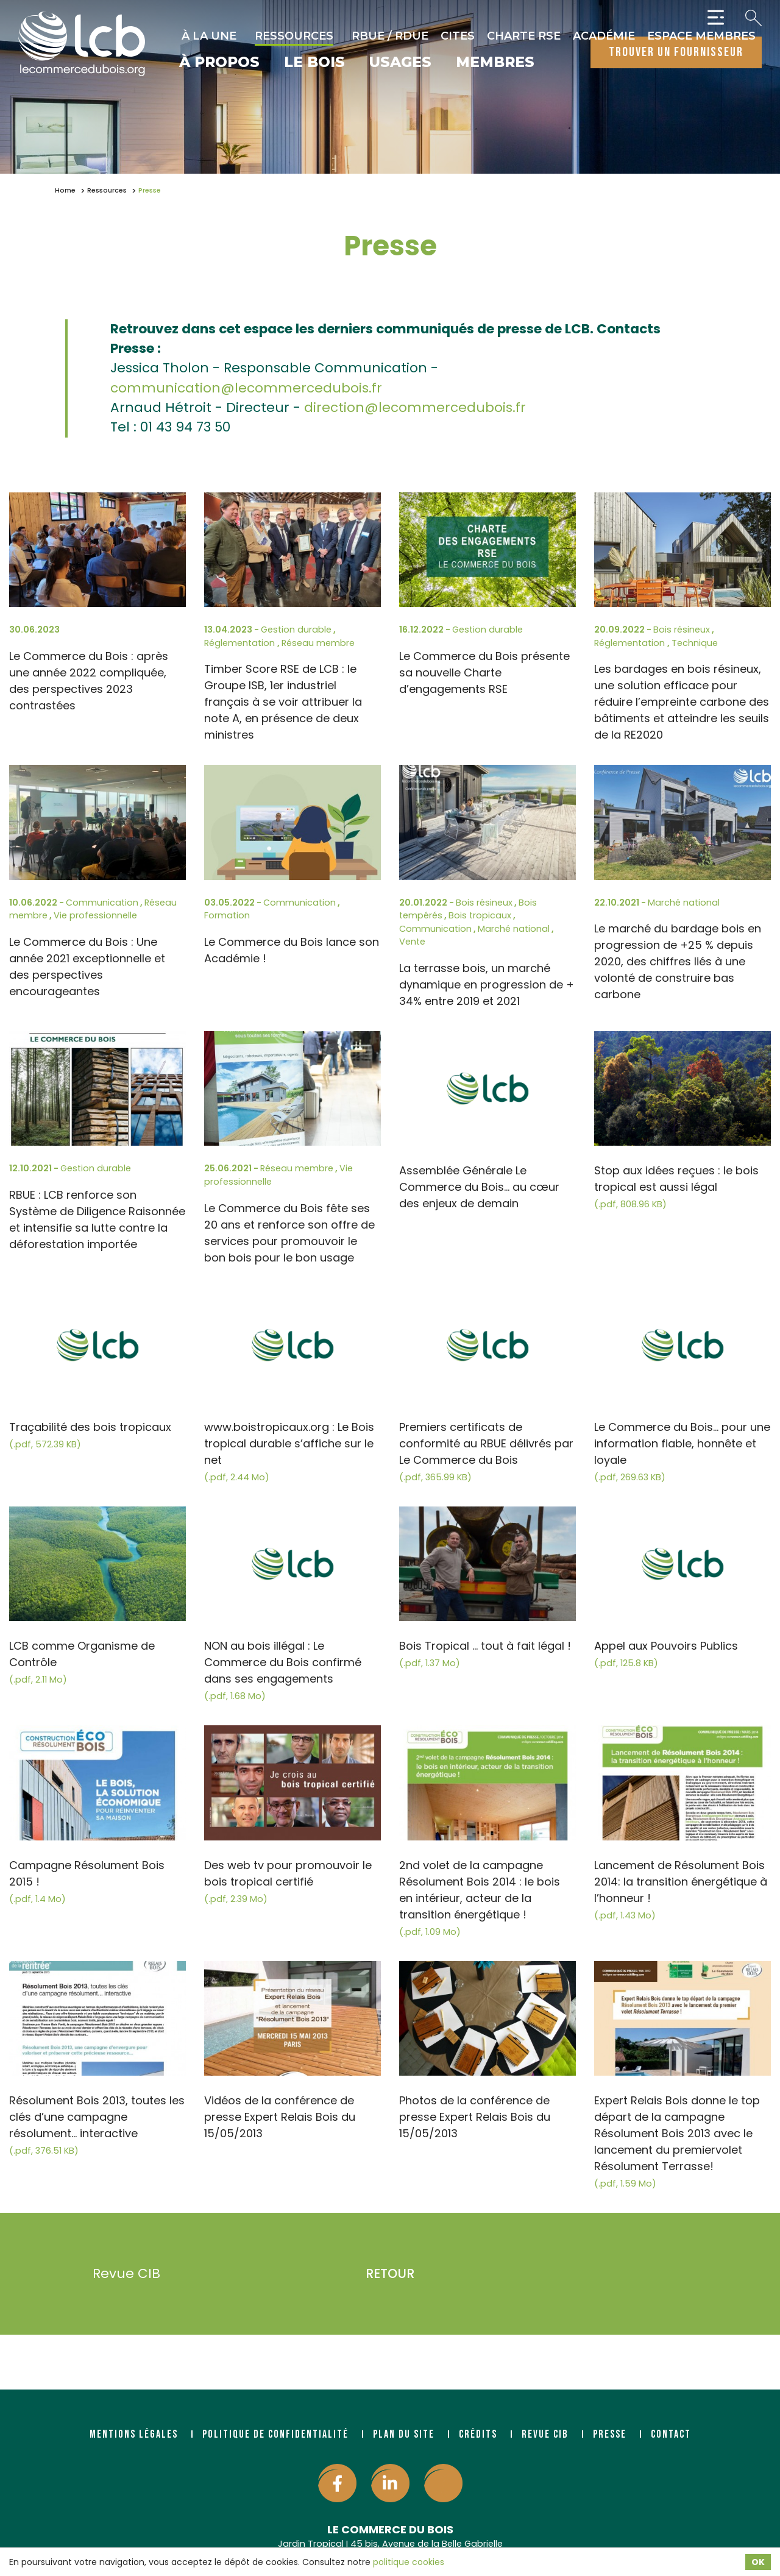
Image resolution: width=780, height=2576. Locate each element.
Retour (390, 2273)
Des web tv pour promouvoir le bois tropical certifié (288, 1881)
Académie (604, 36)
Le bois (314, 63)
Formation (227, 915)
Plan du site (403, 2434)
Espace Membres (701, 36)
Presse (609, 2434)
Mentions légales (134, 2434)
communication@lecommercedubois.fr (246, 387)
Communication (102, 902)
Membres (495, 63)
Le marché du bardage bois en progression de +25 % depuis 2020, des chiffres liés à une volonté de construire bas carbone (677, 961)
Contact (671, 2434)
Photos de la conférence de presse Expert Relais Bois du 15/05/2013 (474, 2117)
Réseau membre (318, 643)
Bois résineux (681, 629)
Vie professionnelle (95, 915)
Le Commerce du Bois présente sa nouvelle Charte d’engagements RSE (484, 672)
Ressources (294, 36)
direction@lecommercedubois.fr (415, 407)
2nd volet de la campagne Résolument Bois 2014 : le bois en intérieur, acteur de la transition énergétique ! (479, 1897)
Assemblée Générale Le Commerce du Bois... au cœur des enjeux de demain (479, 1187)
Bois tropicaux (479, 915)
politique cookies (408, 2562)
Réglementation (240, 643)
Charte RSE (524, 36)
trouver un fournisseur (676, 52)
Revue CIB (108, 2274)
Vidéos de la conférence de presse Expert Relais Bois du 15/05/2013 (279, 2117)
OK (758, 2562)
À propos (219, 63)
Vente (412, 941)
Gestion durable (296, 629)
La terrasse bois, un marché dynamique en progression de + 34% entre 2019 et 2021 (486, 984)
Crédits (478, 2434)
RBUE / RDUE (390, 36)
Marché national (514, 929)
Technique (695, 643)
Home (65, 190)
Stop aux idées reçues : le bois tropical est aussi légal (676, 1186)
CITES (458, 36)
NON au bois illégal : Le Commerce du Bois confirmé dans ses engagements (282, 1670)
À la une (209, 36)
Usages (400, 63)
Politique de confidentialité (275, 2434)
